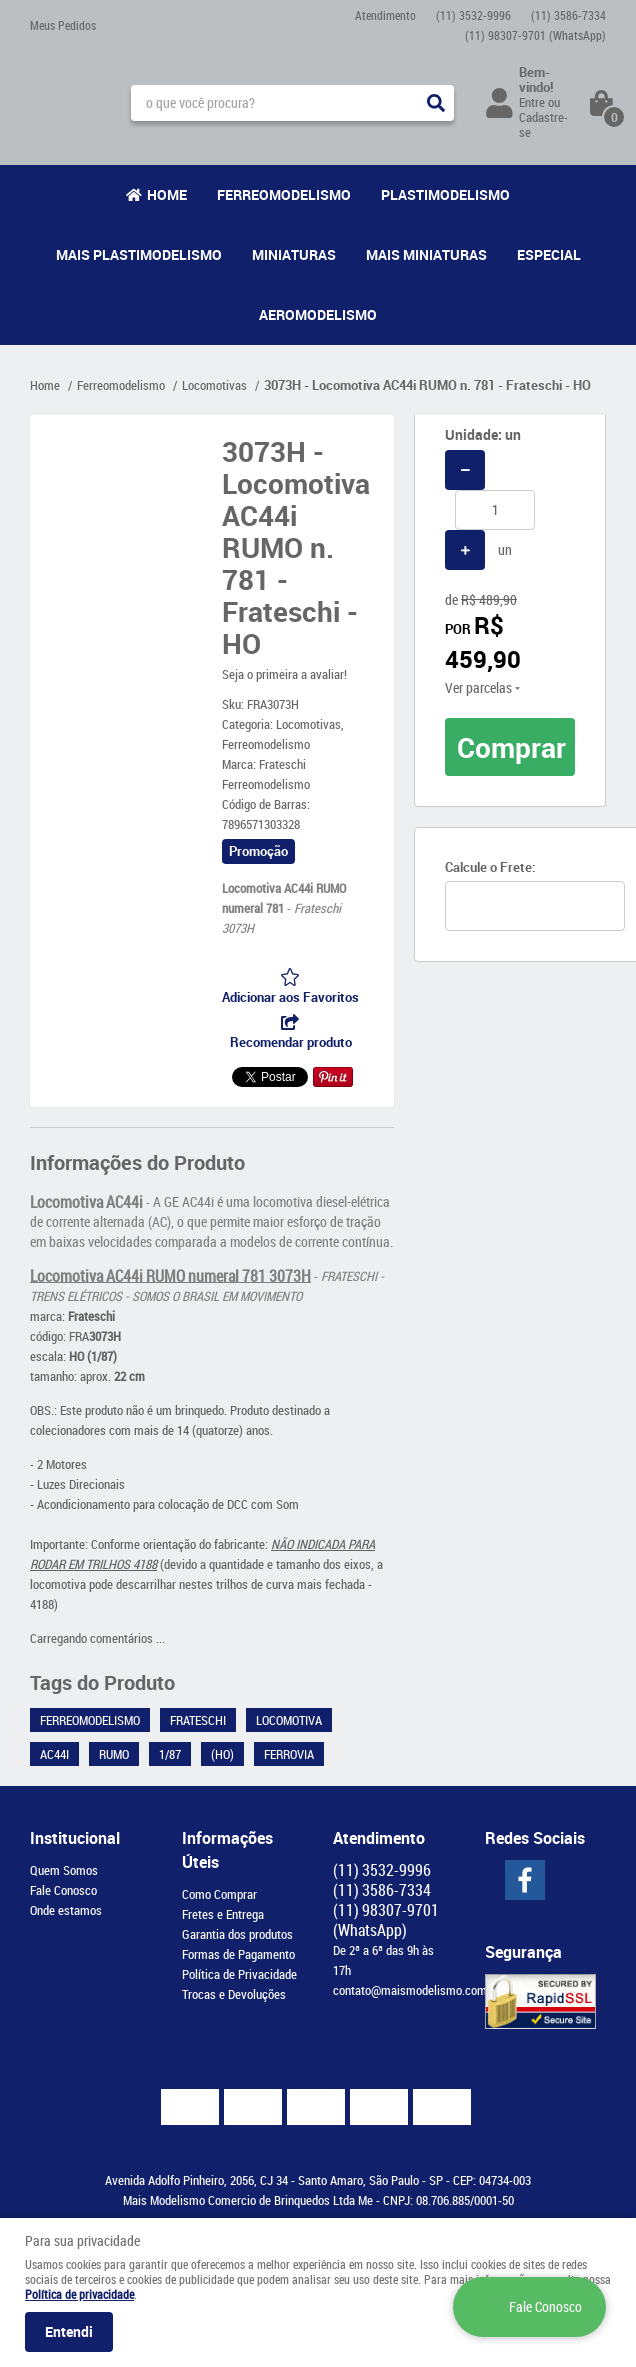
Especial (549, 254)
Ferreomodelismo (284, 194)
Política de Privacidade (239, 1974)
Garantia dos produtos (237, 1934)
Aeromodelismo (318, 314)
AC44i (54, 1754)
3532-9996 (473, 15)
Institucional (75, 1838)
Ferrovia (289, 1754)
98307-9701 (535, 35)
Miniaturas (294, 254)
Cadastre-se (543, 124)
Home (167, 194)
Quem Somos (64, 1870)
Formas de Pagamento (238, 1954)
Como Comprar (219, 1894)
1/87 (170, 1754)
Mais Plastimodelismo (139, 254)
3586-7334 (568, 15)
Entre (532, 102)
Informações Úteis (227, 1850)
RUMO (114, 1754)
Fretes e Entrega (223, 1914)
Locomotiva (289, 1720)
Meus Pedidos (63, 25)
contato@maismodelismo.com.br (416, 1990)
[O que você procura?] (436, 103)
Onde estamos (66, 1910)
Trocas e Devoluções (234, 1994)
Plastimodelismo (445, 194)
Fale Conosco (63, 1890)
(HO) (222, 1754)
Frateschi (198, 1720)
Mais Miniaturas (426, 254)
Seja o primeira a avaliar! (284, 674)
